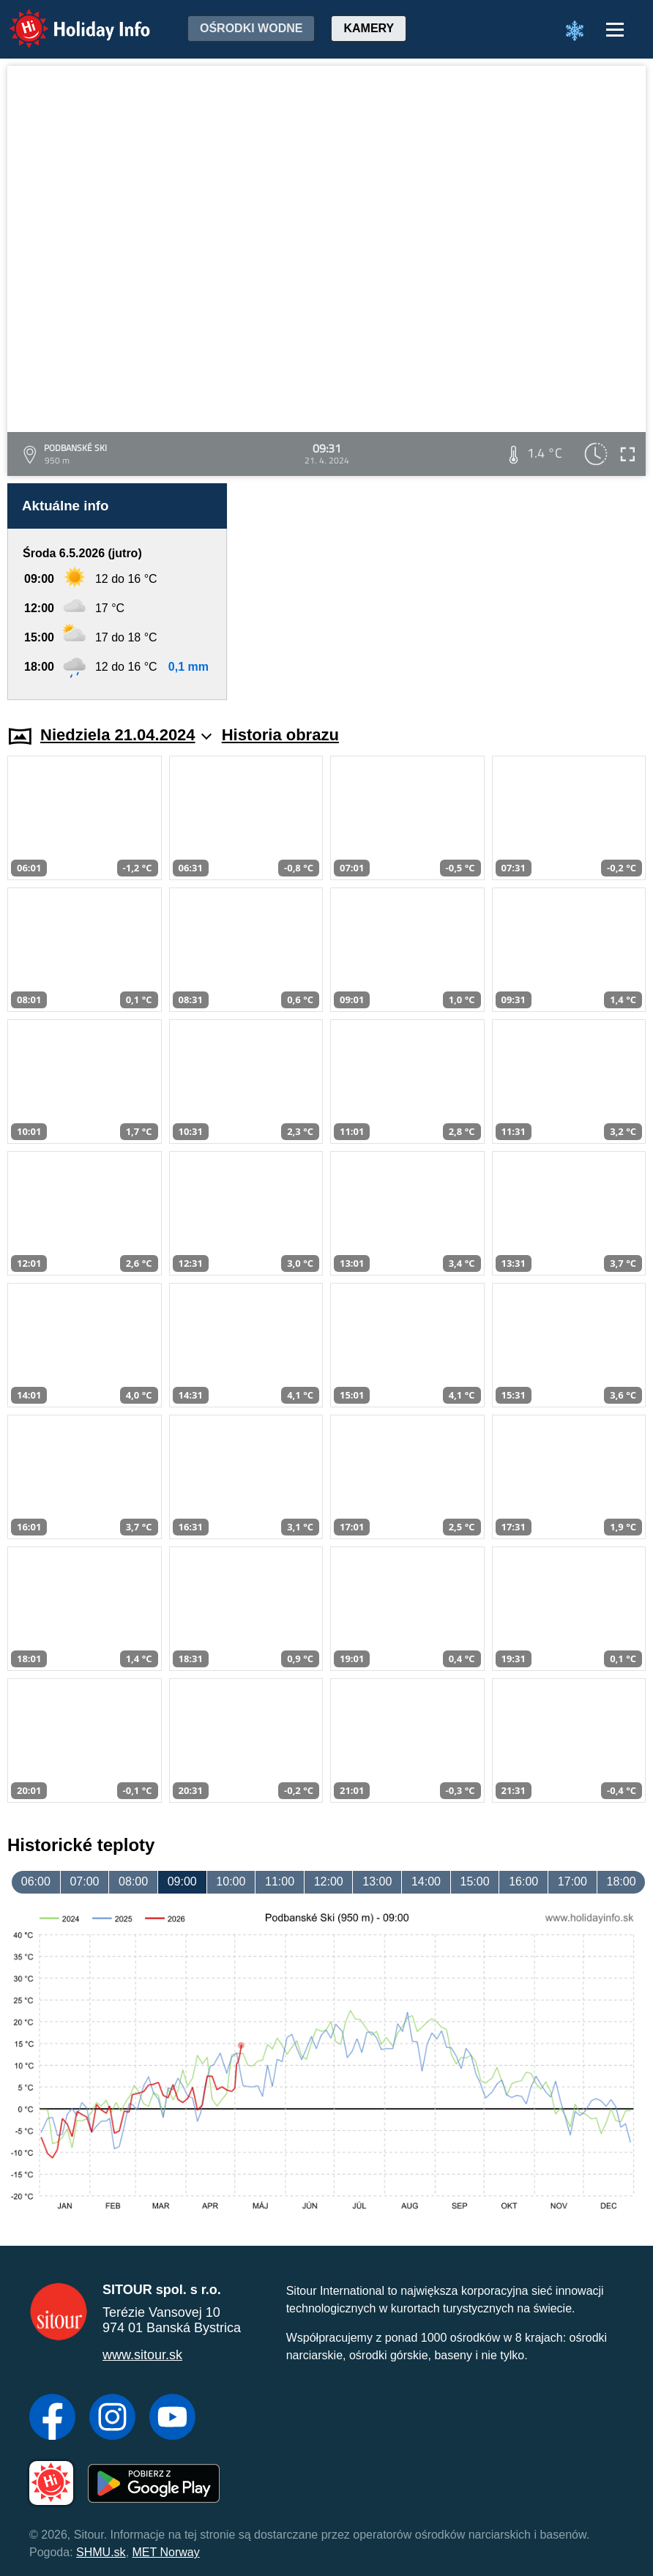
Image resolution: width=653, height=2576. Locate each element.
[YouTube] (172, 2418)
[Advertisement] (444, 591)
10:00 (230, 1881)
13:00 (377, 1881)
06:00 (36, 1881)
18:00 (620, 1881)
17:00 (572, 1881)
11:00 (279, 1881)
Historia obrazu (280, 735)
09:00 (182, 1881)
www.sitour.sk (142, 2355)
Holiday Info (65, 18)
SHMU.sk (101, 2552)
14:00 (426, 1881)
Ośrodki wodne (251, 28)
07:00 (84, 1881)
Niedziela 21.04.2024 (126, 735)
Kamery (368, 28)
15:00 (475, 1881)
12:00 (328, 1881)
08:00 (133, 1881)
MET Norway (166, 2552)
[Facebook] (52, 2418)
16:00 (523, 1881)
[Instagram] (112, 2418)
